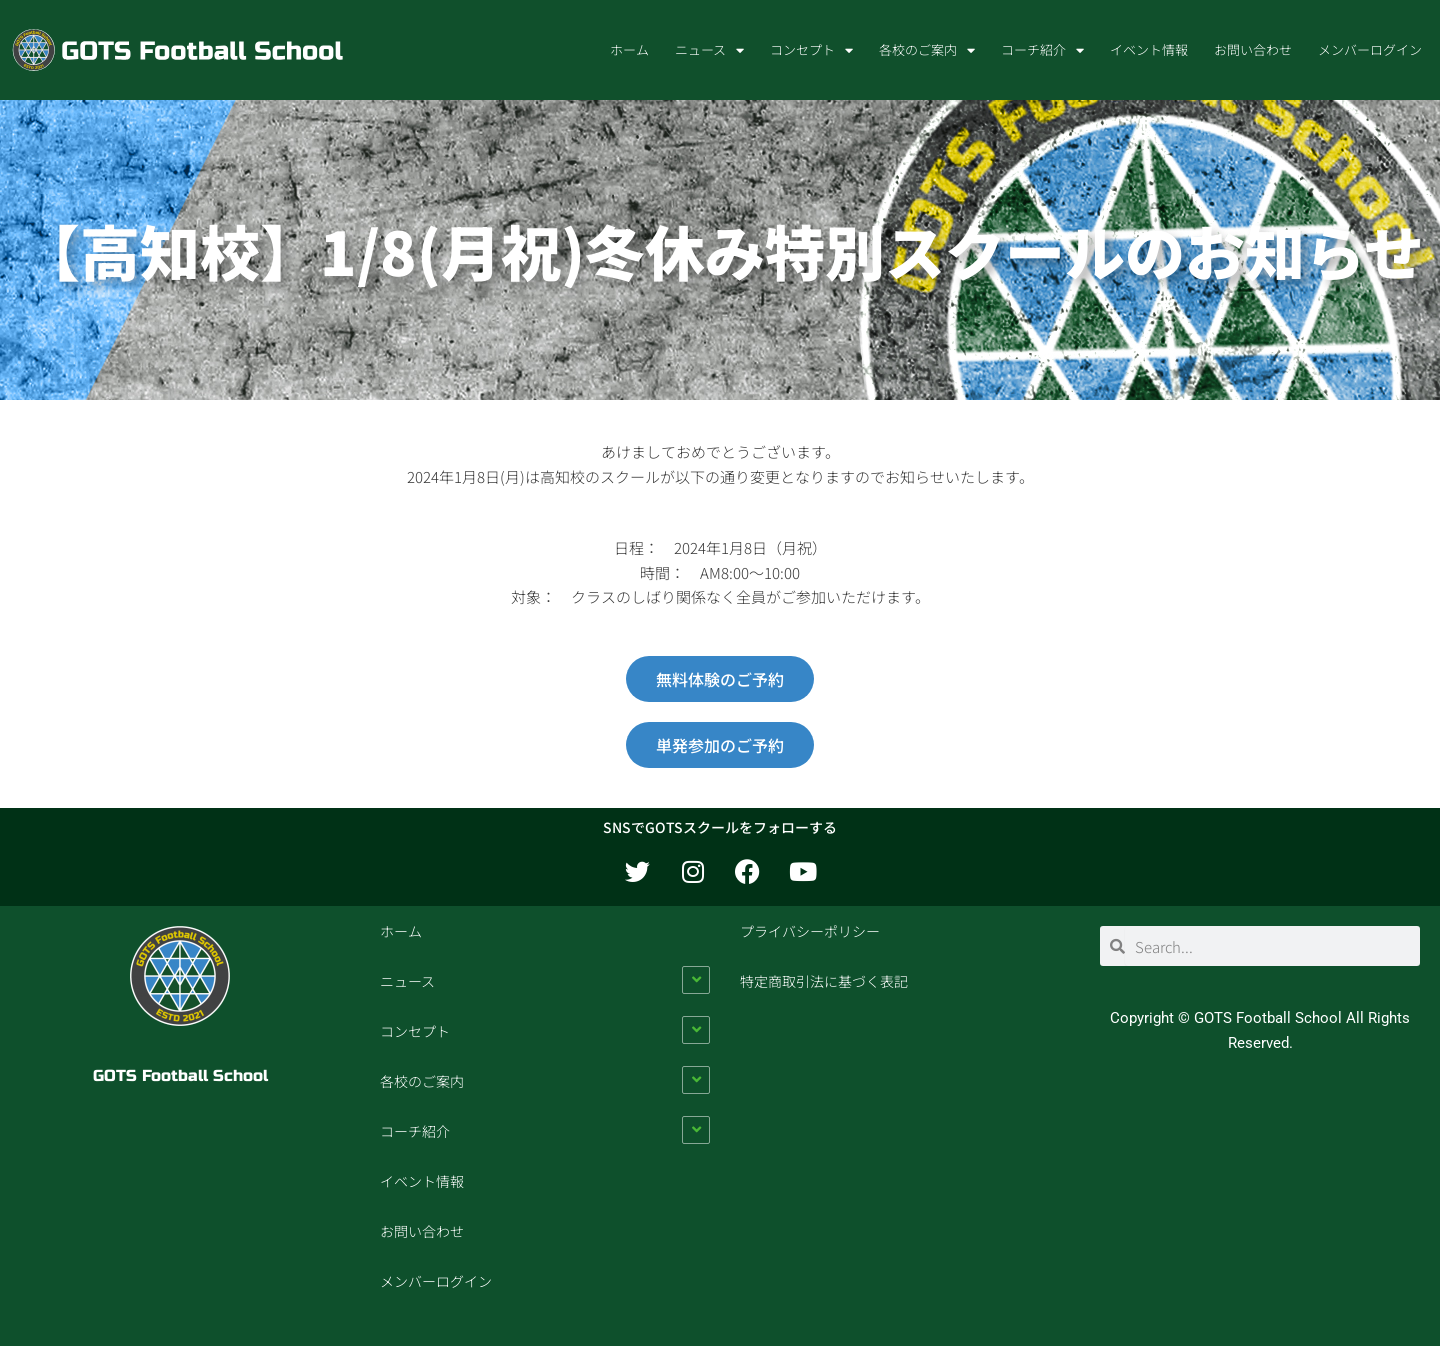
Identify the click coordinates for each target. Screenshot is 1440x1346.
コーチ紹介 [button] (1042, 50)
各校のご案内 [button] (927, 50)
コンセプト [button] (811, 50)
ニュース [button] (709, 50)
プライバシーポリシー (810, 931)
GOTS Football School (180, 1075)
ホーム (629, 49)
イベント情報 (1149, 49)
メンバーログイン (1370, 49)
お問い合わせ (1253, 49)
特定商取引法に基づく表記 (824, 981)
